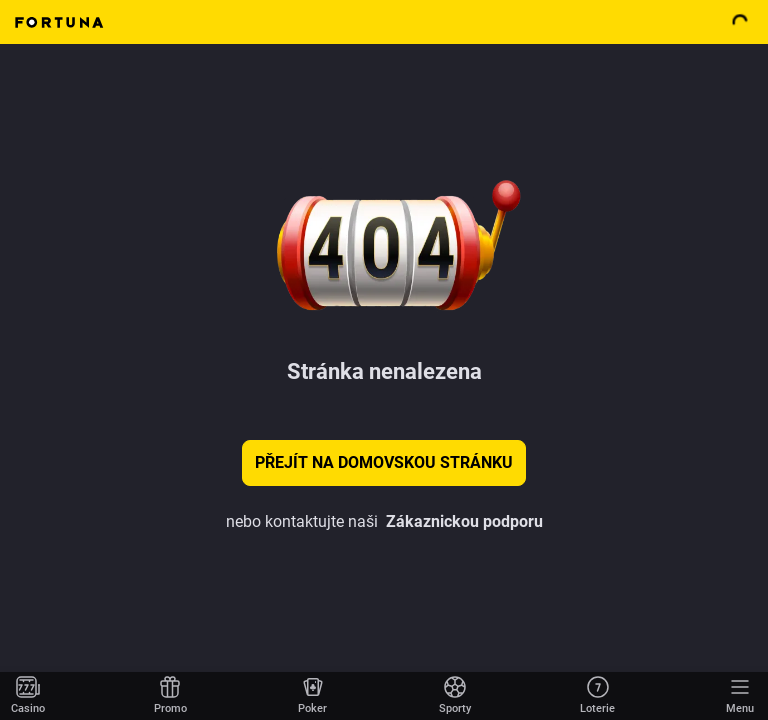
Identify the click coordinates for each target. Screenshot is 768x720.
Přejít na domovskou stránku (384, 462)
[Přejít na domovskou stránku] (28, 696)
